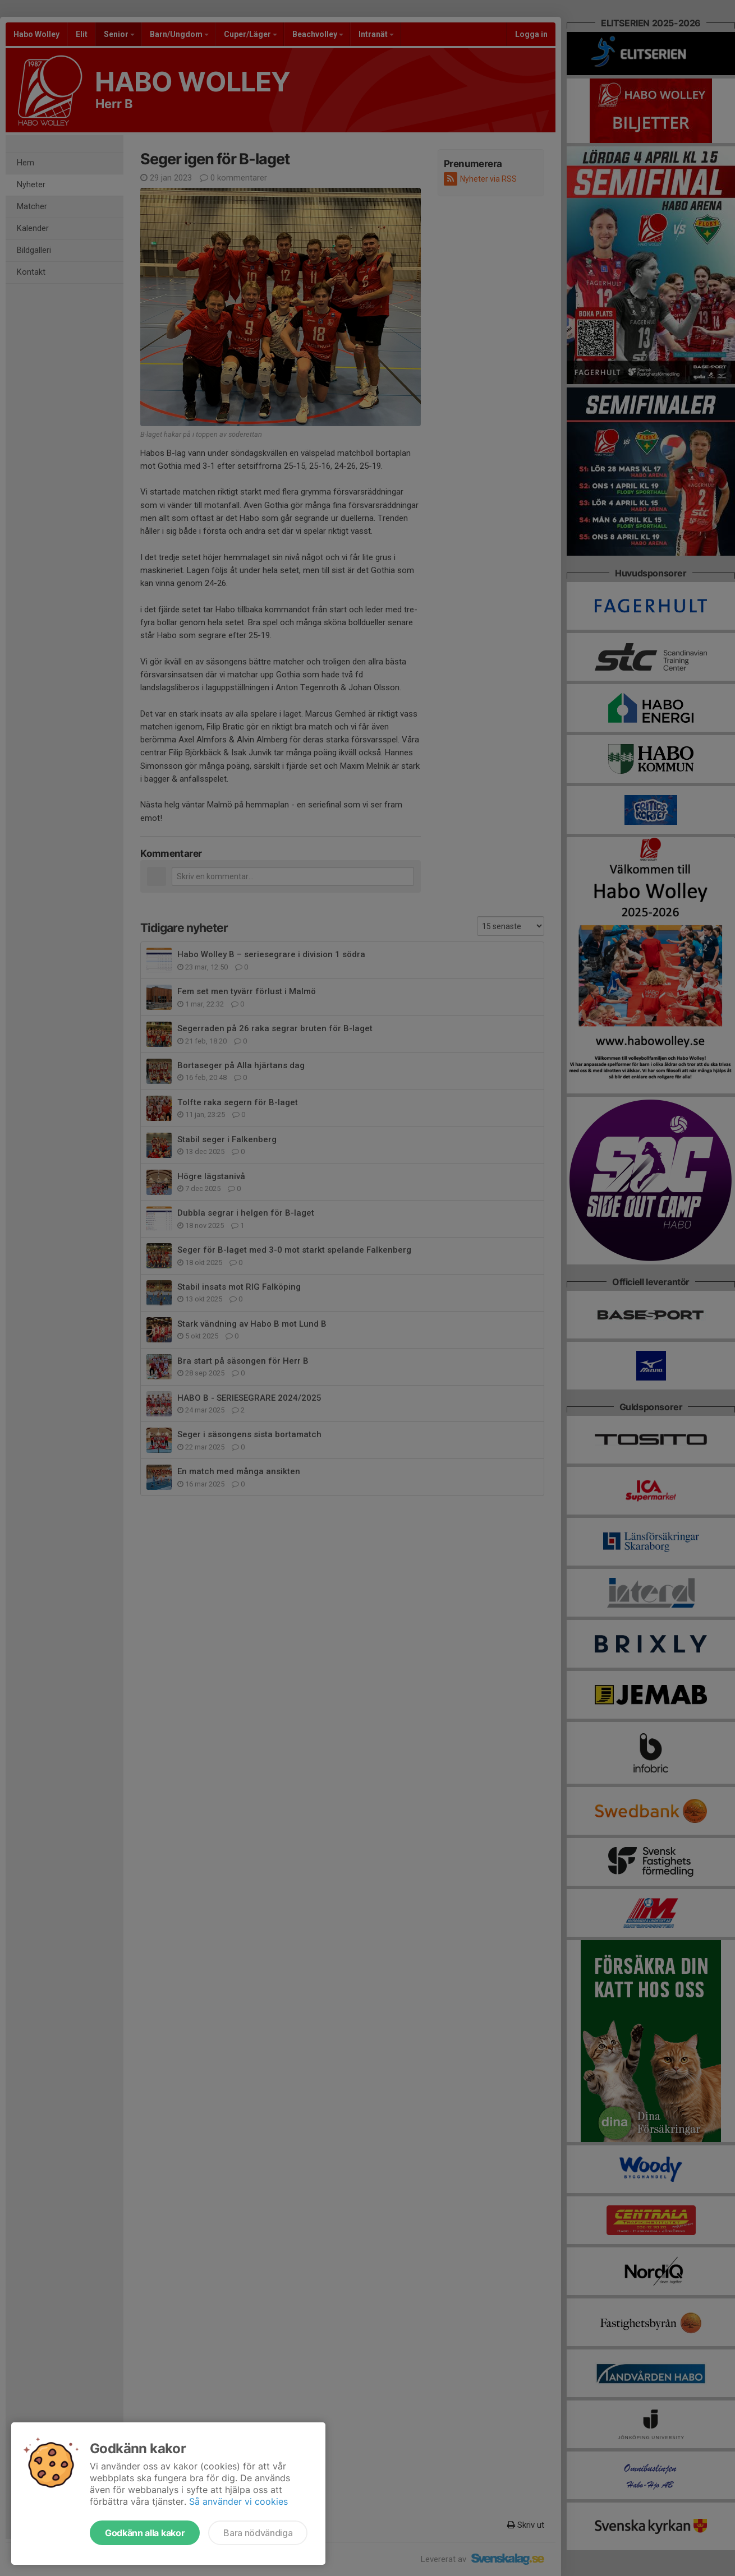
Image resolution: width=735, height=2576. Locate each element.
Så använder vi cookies (238, 2501)
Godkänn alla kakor (145, 2532)
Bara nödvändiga (257, 2532)
